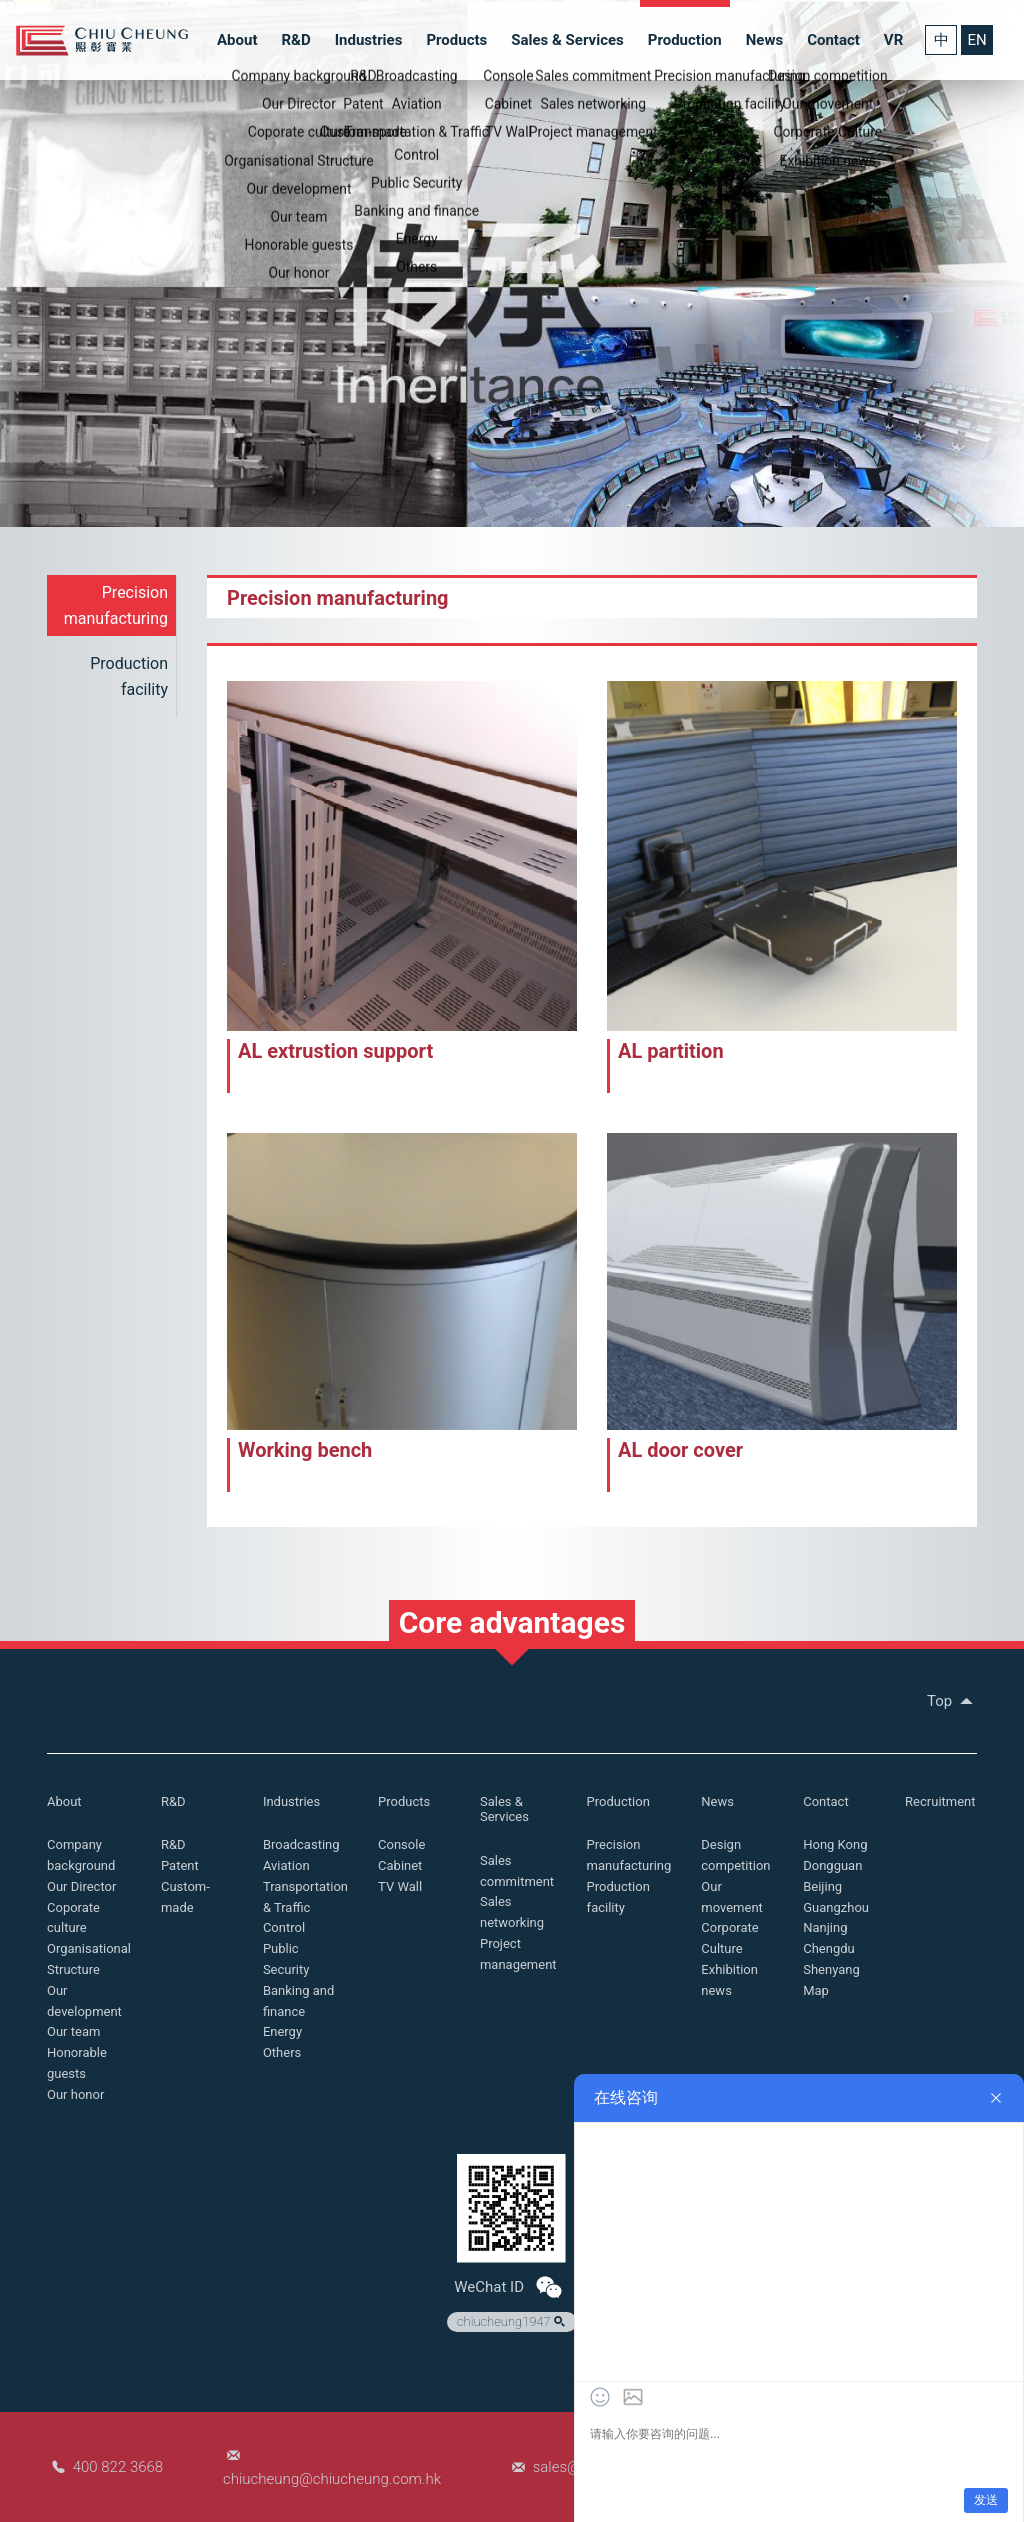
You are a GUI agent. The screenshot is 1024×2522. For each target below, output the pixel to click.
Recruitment (940, 1801)
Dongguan (832, 1865)
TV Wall (400, 1886)
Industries (369, 40)
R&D (295, 40)
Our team (73, 2031)
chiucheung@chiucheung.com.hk (332, 2479)
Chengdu (829, 1948)
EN (976, 40)
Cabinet (400, 1865)
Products (456, 40)
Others (282, 2052)
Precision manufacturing (116, 605)
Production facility (129, 676)
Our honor (75, 2094)
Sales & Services (567, 40)
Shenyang (831, 1969)
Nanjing (825, 1927)
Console (401, 1844)
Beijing (822, 1886)
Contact (833, 40)
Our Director (81, 1886)
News (764, 40)
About (237, 40)
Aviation (286, 1865)
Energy (282, 2031)
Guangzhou (836, 1907)
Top (952, 1701)
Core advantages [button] (512, 1622)
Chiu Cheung (102, 40)
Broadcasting (301, 1844)
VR (893, 40)
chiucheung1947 (513, 2322)
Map (816, 1990)
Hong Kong (835, 1844)
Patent (180, 1865)
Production (685, 40)
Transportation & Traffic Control (305, 1907)
